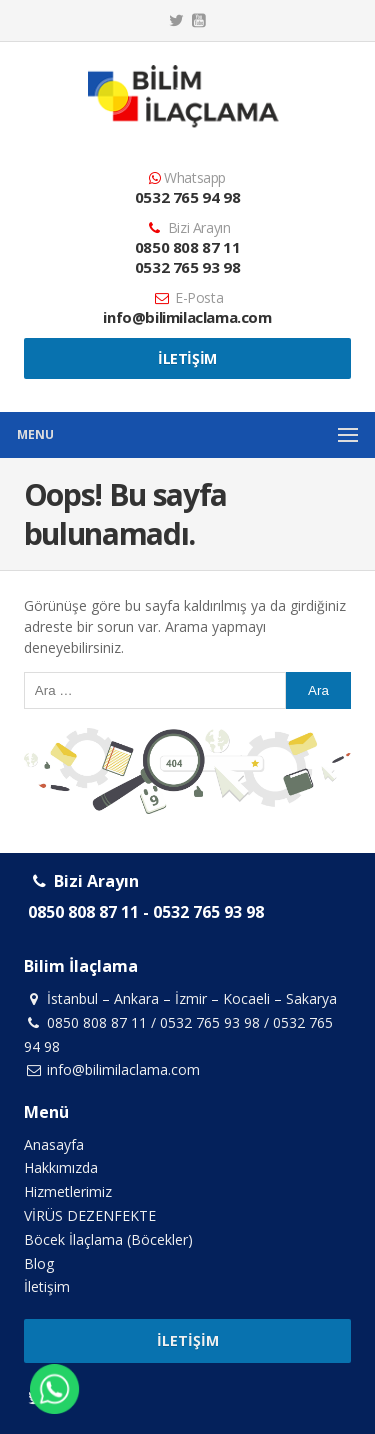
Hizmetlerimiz (68, 1191)
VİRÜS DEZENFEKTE (90, 1215)
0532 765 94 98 (187, 197)
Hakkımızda (61, 1167)
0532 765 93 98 (187, 267)
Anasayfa (54, 1144)
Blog (39, 1263)
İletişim (187, 358)
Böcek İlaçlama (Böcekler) (108, 1239)
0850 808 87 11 (187, 247)
